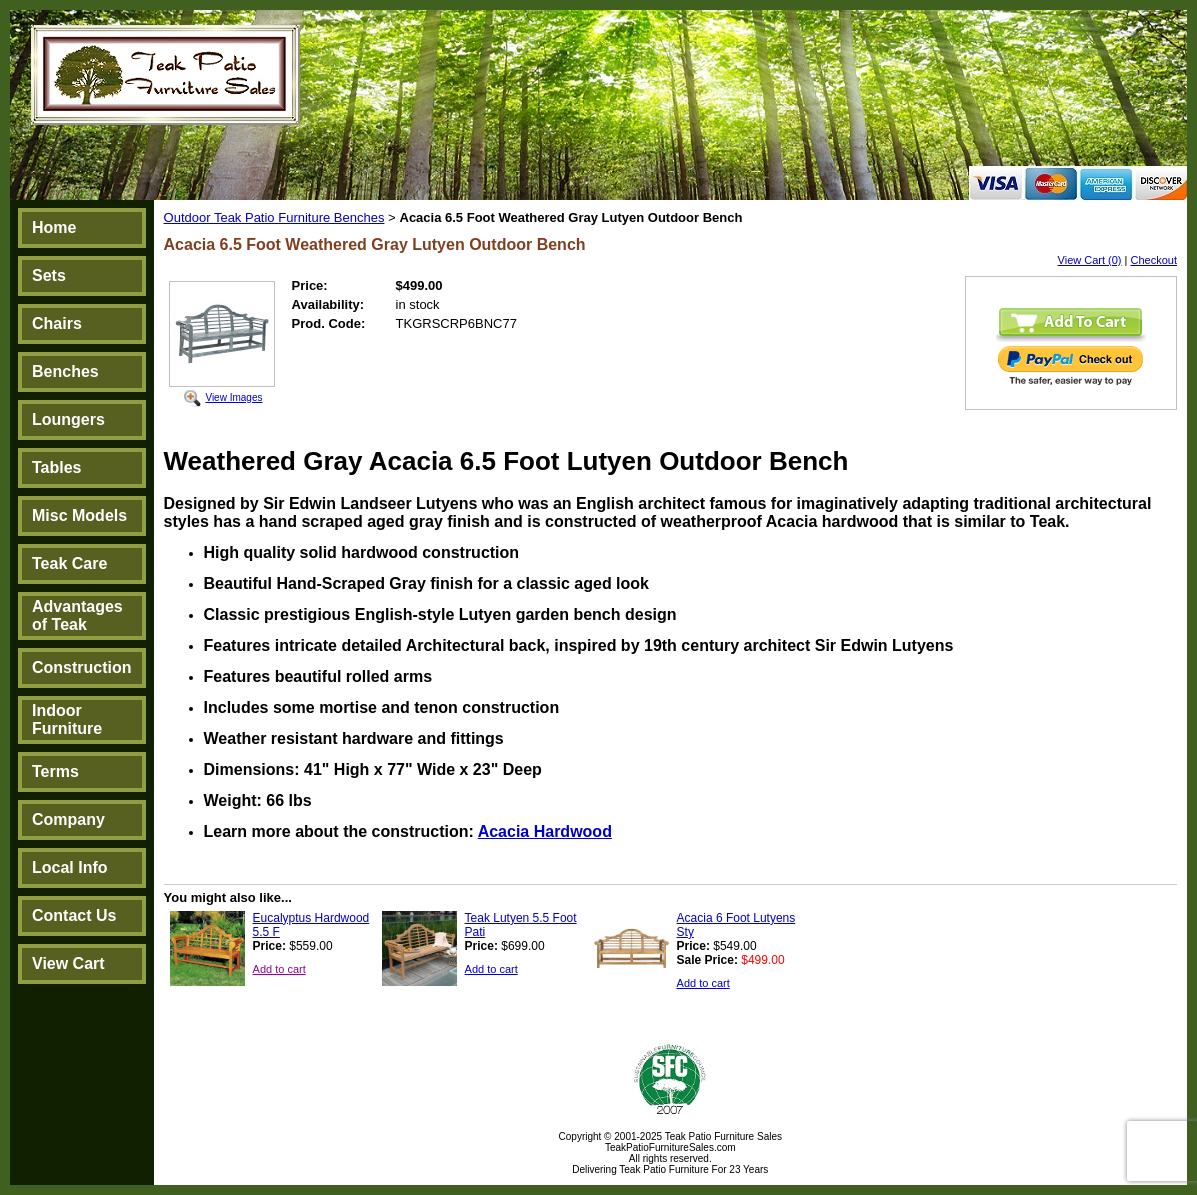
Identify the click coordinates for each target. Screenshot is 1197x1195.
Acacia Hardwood (545, 831)
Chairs (57, 323)
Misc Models (79, 515)
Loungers (68, 419)
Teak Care (69, 563)
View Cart (68, 963)
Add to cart (279, 969)
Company (68, 819)
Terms (55, 771)
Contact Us (74, 915)
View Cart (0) (1090, 260)
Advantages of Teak (77, 615)
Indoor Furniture (67, 719)
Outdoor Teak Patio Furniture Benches (274, 217)
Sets (49, 275)
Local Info (70, 867)
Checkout (1154, 260)
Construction (82, 667)
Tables (57, 467)
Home (54, 227)
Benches (65, 371)
